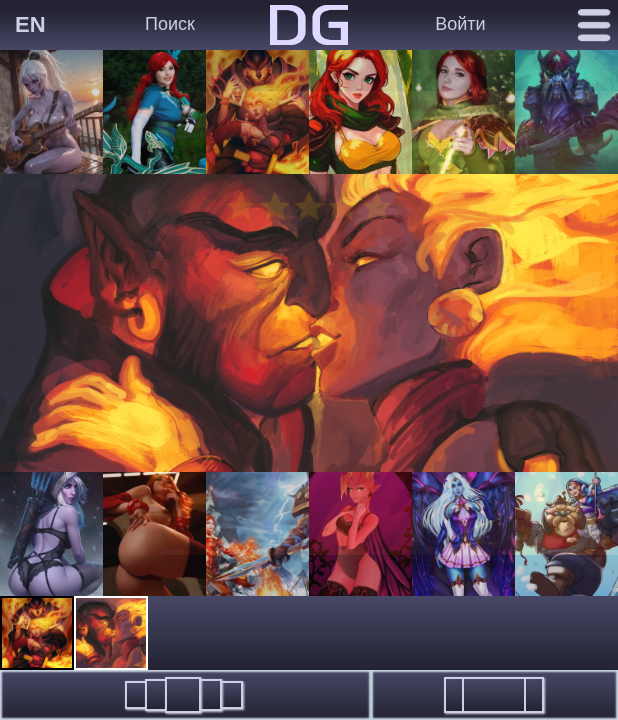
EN (30, 24)
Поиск (170, 24)
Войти (460, 24)
